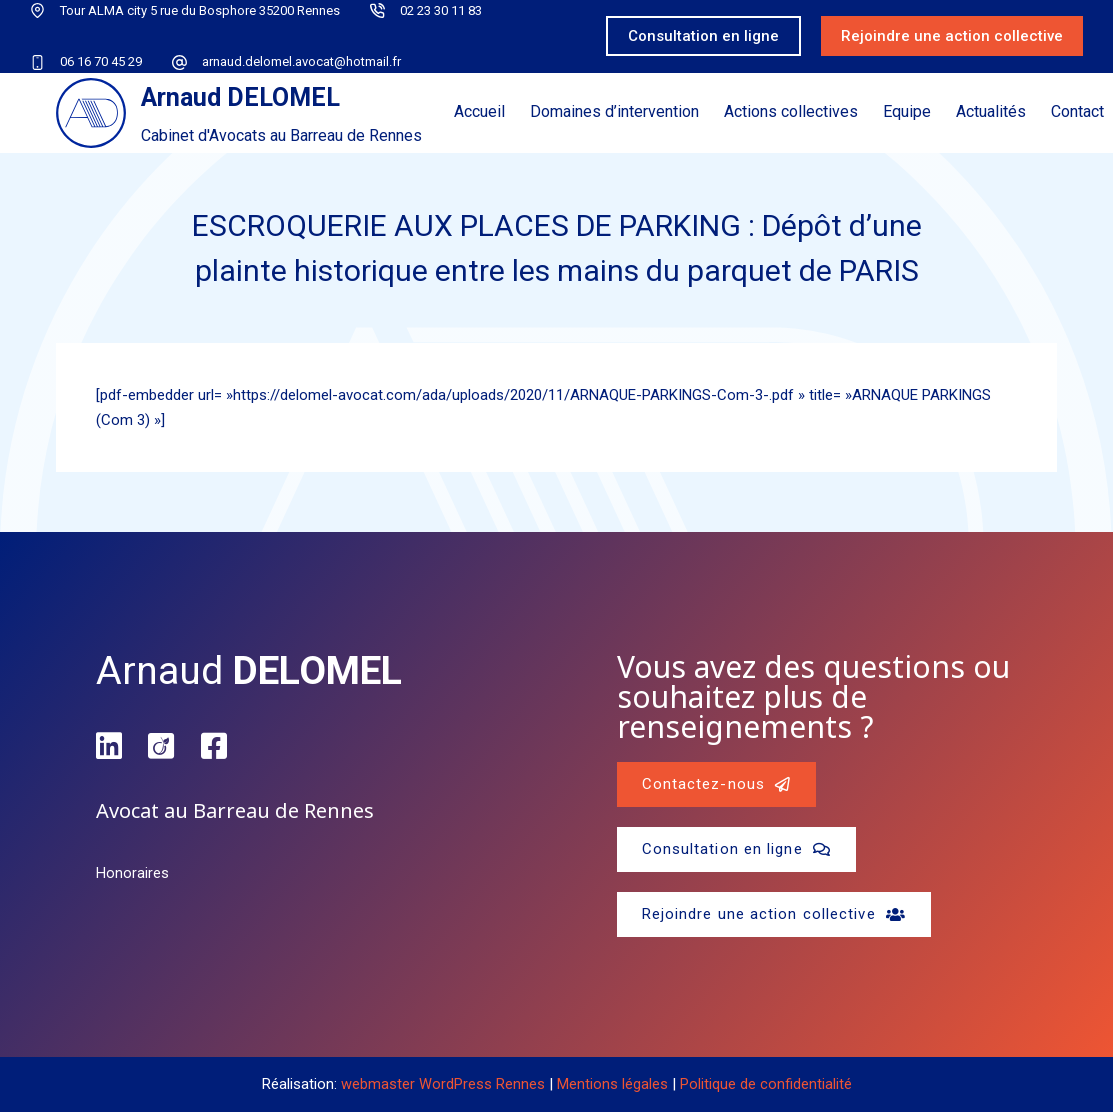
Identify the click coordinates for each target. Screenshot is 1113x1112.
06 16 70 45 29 (101, 61)
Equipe (907, 111)
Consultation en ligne (703, 36)
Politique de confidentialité (766, 1084)
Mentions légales (612, 1084)
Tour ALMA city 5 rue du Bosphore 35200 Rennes (200, 10)
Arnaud (249, 671)
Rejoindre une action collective (952, 36)
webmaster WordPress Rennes (443, 1084)
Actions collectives (791, 111)
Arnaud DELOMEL (240, 97)
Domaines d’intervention (614, 111)
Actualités (991, 111)
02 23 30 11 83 (441, 10)
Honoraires (132, 873)
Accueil (479, 111)
